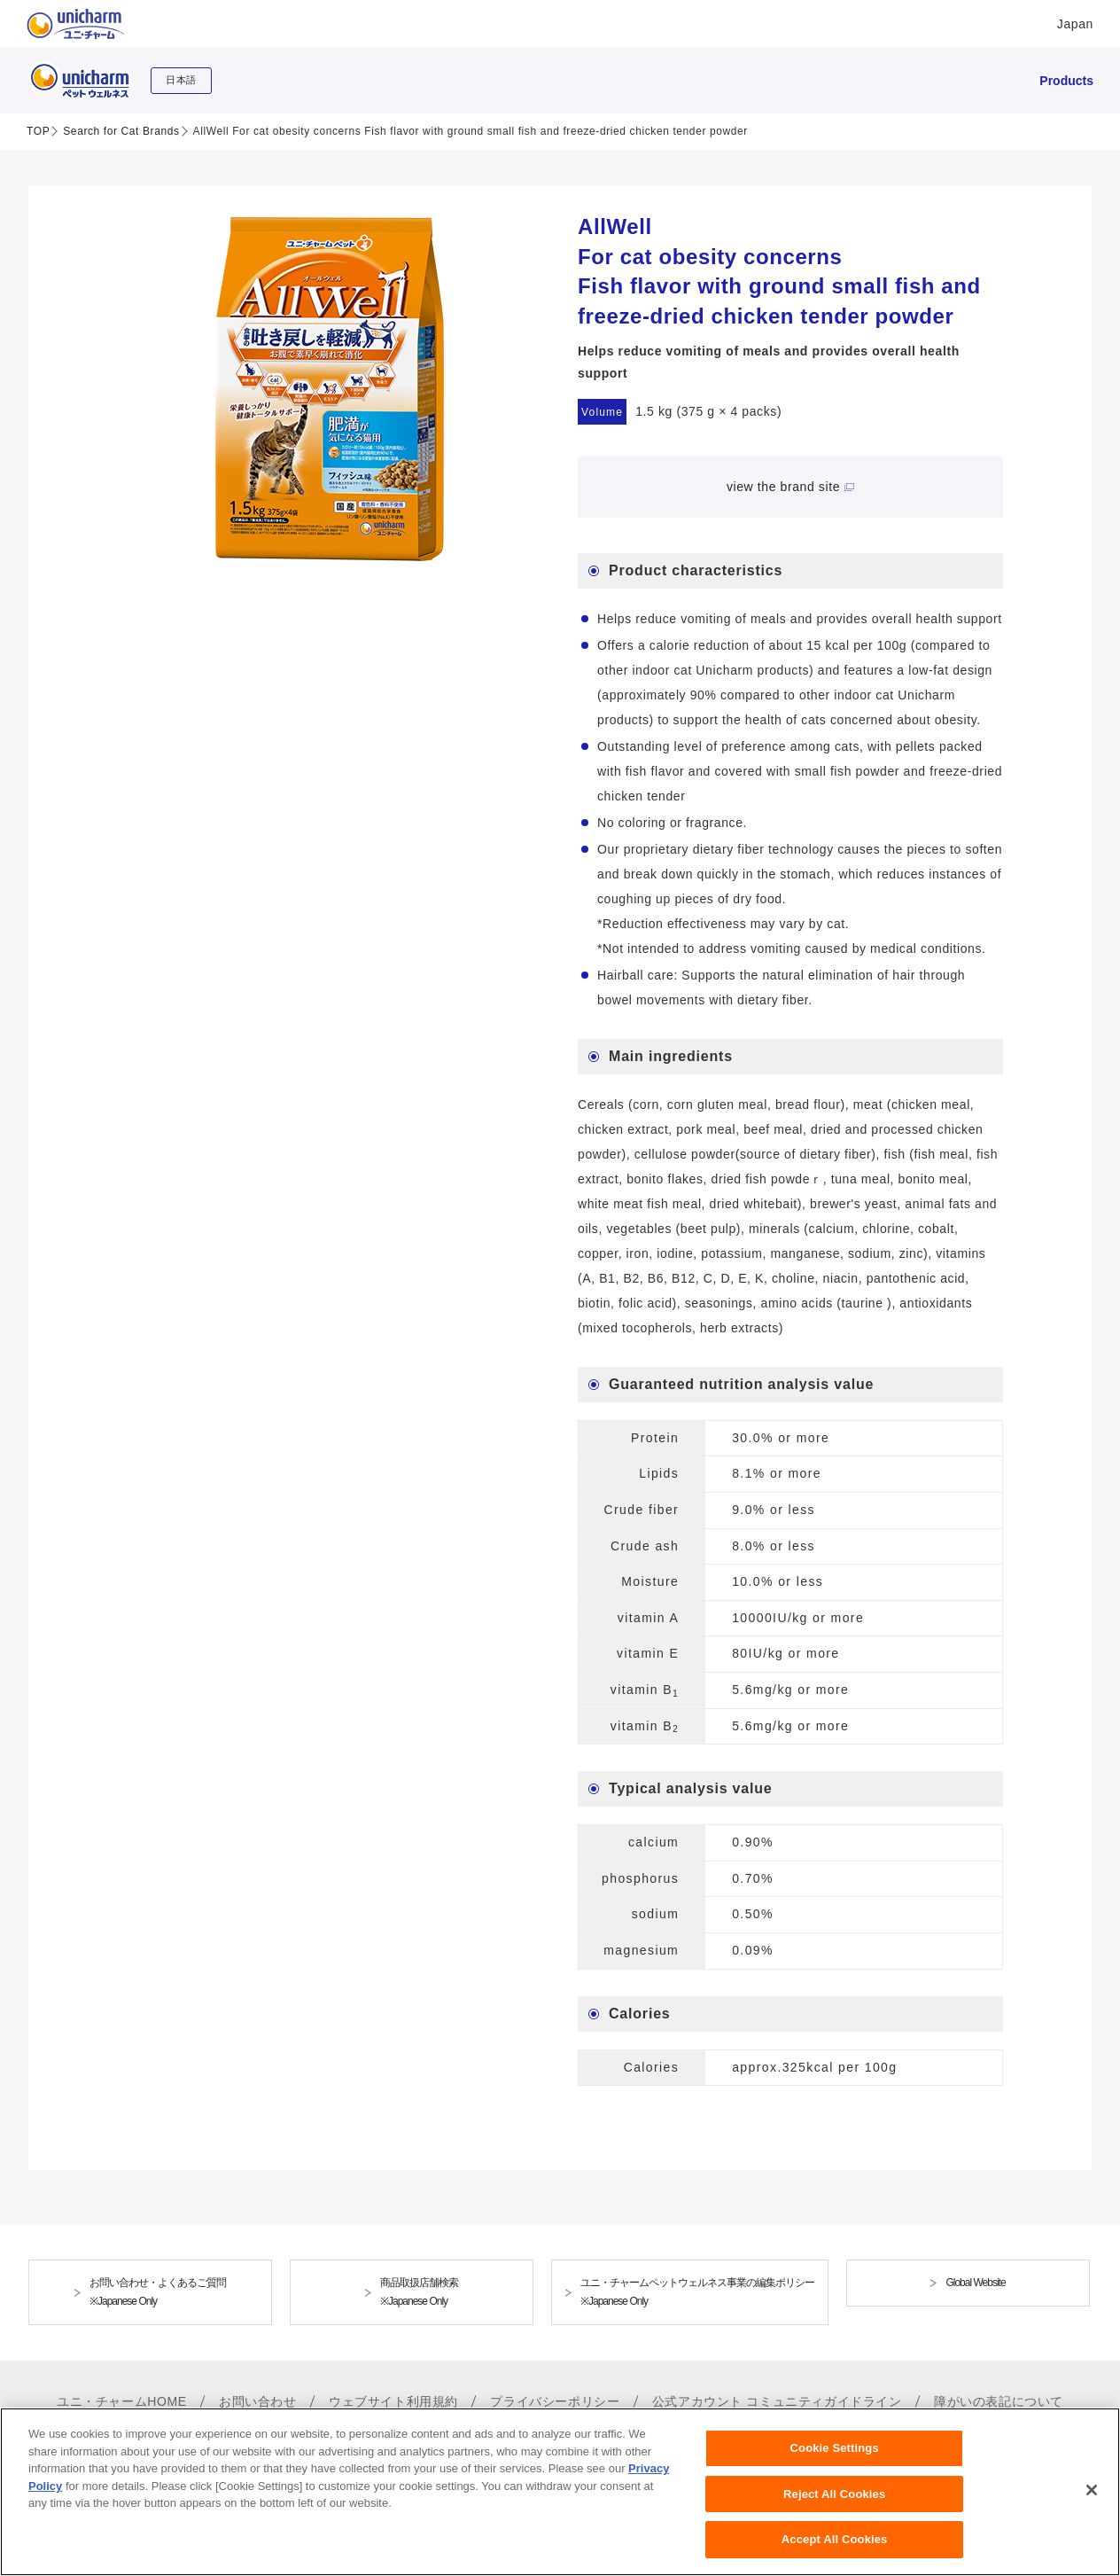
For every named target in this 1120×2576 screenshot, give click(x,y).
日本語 (181, 79)
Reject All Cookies (834, 2503)
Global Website (975, 2282)
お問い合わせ (258, 2401)
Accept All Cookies (835, 2549)
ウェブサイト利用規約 (393, 2401)
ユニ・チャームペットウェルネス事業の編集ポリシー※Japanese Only (697, 2291)
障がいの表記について (998, 2401)
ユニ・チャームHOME (122, 2401)
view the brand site (783, 487)
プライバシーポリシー (554, 2401)
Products (1066, 81)
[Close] (1091, 2498)
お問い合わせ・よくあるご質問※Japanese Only (157, 2291)
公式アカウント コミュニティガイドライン (777, 2401)
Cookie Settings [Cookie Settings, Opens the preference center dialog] (834, 2457)
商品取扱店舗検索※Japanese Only (419, 2291)
